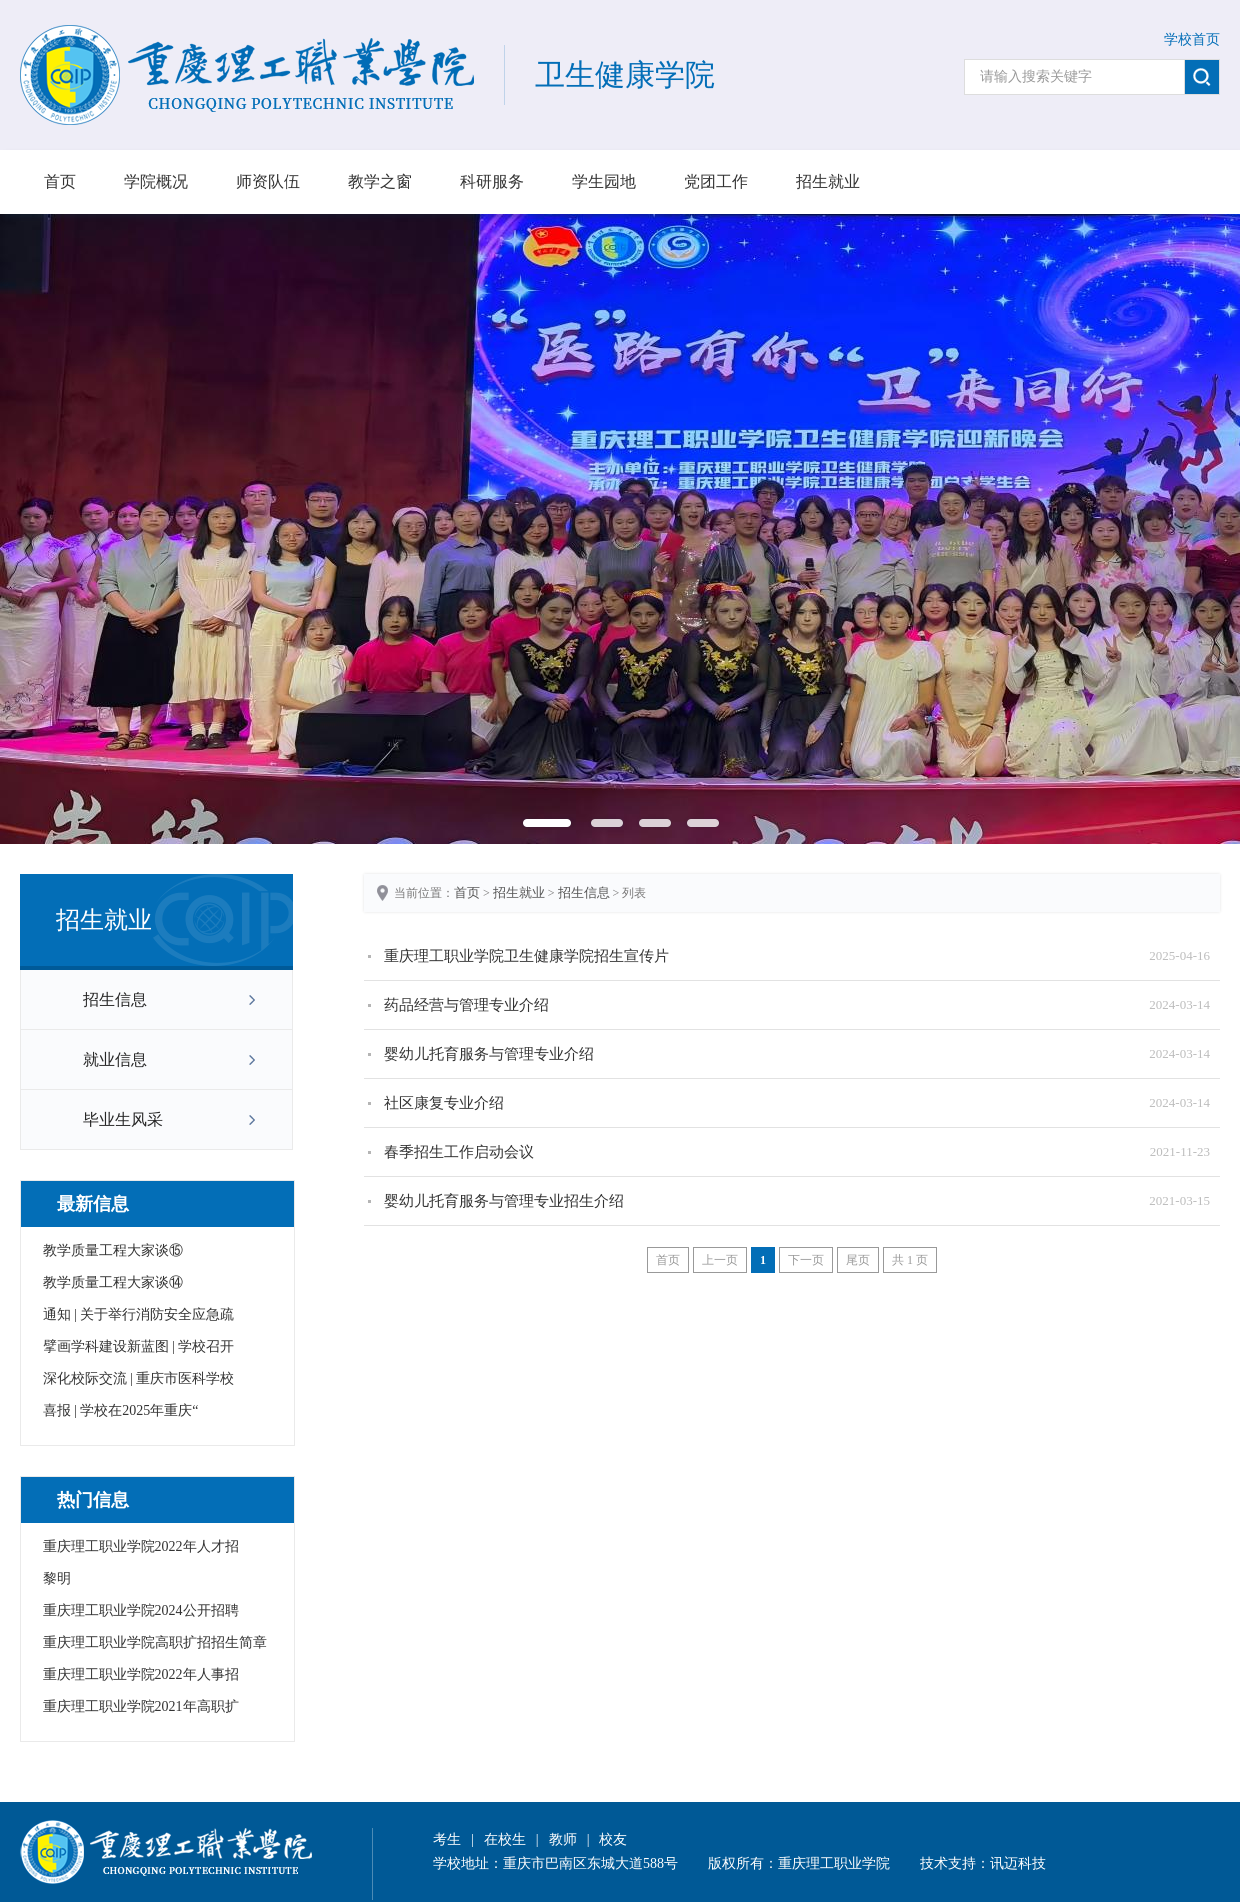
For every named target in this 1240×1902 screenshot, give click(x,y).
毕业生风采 (123, 1119)
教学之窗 (380, 181)
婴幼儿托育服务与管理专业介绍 (489, 1054)
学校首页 (1192, 39)
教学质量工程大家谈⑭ (113, 1282)
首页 (60, 181)
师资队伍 (268, 181)
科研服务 (492, 181)
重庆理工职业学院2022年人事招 (141, 1674)
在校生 (505, 1839)
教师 (563, 1839)
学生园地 (604, 181)
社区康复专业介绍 (444, 1103)
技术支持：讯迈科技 (983, 1863)
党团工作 (716, 181)
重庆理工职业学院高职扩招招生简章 (155, 1642)
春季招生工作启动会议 (459, 1152)
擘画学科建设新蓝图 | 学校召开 (139, 1346)
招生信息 (115, 999)
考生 (447, 1839)
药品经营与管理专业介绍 (466, 1005)
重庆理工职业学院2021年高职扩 (141, 1706)
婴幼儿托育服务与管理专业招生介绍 (504, 1201)
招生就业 (828, 181)
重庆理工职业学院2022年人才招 (141, 1546)
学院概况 (156, 181)
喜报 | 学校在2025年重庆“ (121, 1410)
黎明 (57, 1578)
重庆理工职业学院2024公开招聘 (141, 1610)
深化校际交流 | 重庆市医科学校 (139, 1378)
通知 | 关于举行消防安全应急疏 (139, 1314)
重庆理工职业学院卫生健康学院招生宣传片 (526, 956)
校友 (613, 1839)
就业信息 (115, 1059)
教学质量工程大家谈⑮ (113, 1250)
